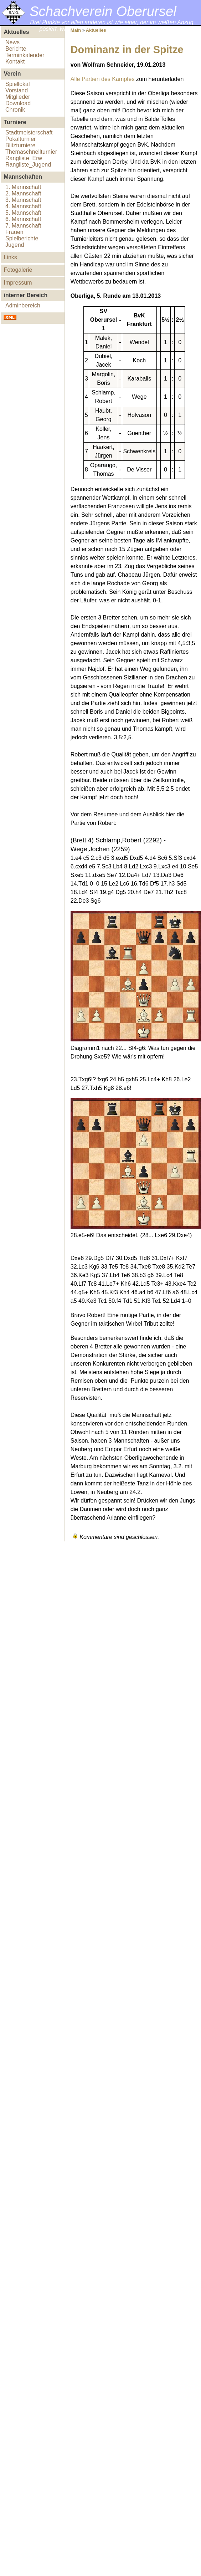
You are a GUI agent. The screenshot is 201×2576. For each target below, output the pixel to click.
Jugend (14, 245)
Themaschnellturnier (31, 152)
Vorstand (16, 90)
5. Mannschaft (23, 213)
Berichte (15, 49)
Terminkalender (24, 55)
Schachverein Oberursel (103, 11)
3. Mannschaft (23, 200)
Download (18, 103)
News (12, 42)
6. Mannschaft (23, 219)
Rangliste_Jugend (28, 165)
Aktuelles (96, 30)
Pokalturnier (20, 139)
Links (10, 257)
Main (76, 30)
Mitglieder (17, 97)
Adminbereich (22, 305)
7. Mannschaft (23, 226)
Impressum (18, 283)
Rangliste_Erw (23, 158)
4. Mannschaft (23, 206)
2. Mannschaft (23, 193)
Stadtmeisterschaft (29, 132)
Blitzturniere (20, 145)
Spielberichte (21, 238)
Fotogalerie (18, 270)
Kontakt (15, 61)
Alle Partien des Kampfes (103, 79)
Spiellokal (17, 84)
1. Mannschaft (23, 187)
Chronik (15, 110)
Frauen (14, 232)
